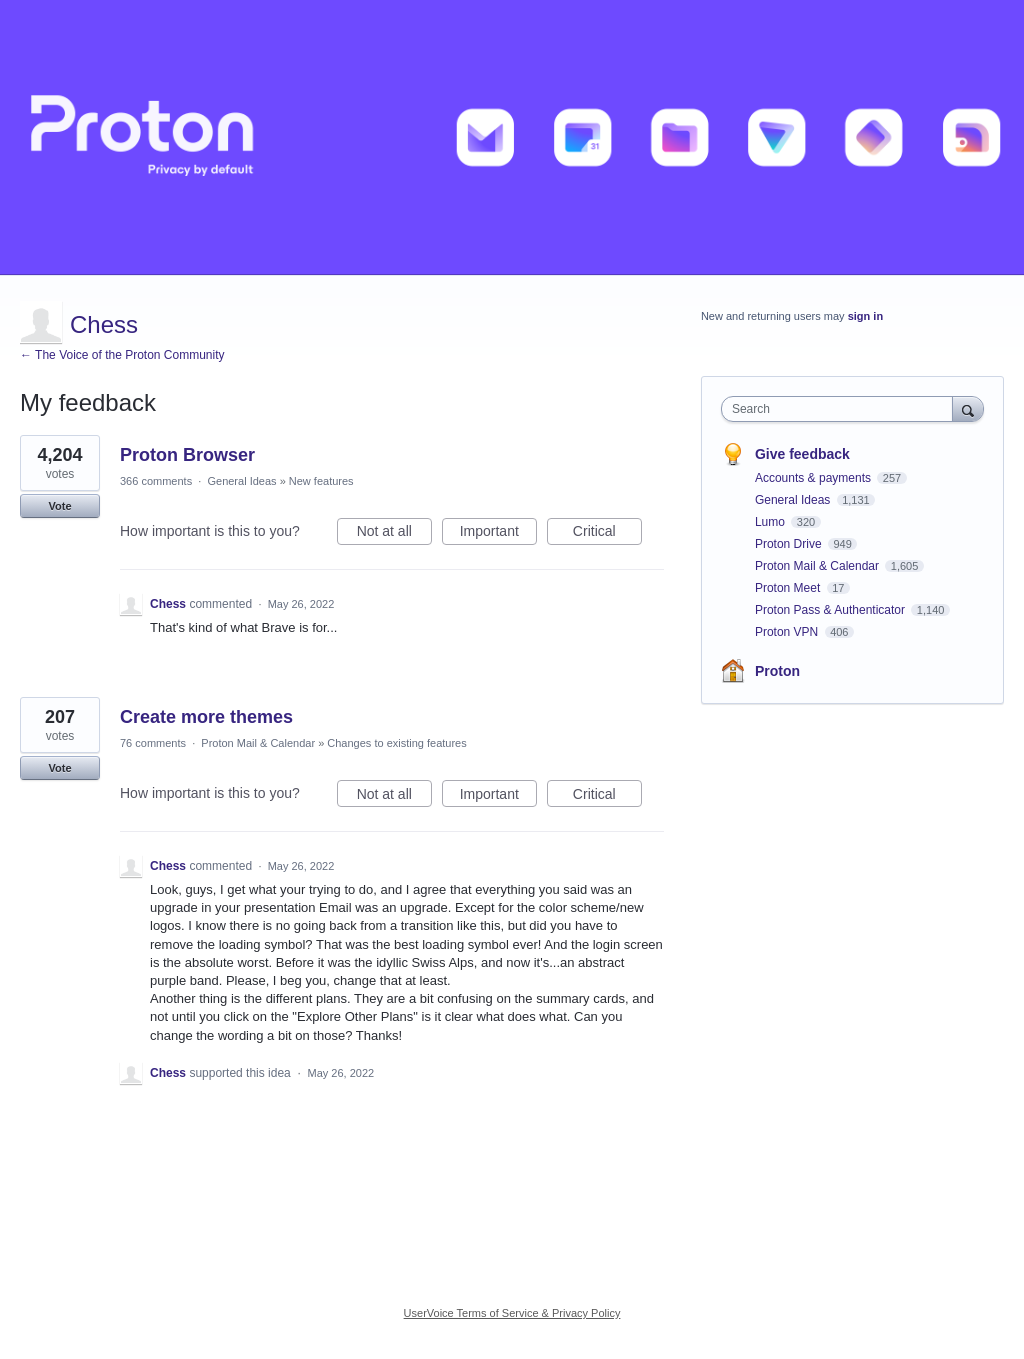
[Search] (968, 408)
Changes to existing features (396, 743)
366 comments (156, 481)
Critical (607, 534)
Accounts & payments (814, 478)
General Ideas (241, 481)
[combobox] (841, 409)
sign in (865, 316)
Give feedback (802, 454)
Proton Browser (187, 455)
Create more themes (206, 717)
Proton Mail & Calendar (258, 743)
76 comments (153, 743)
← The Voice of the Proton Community (122, 355)
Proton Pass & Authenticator (831, 610)
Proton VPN (788, 632)
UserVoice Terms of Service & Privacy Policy (512, 1313)
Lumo (771, 522)
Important (498, 534)
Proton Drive (790, 544)
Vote (59, 506)
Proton (777, 671)
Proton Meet (789, 588)
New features (321, 481)
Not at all (394, 534)
